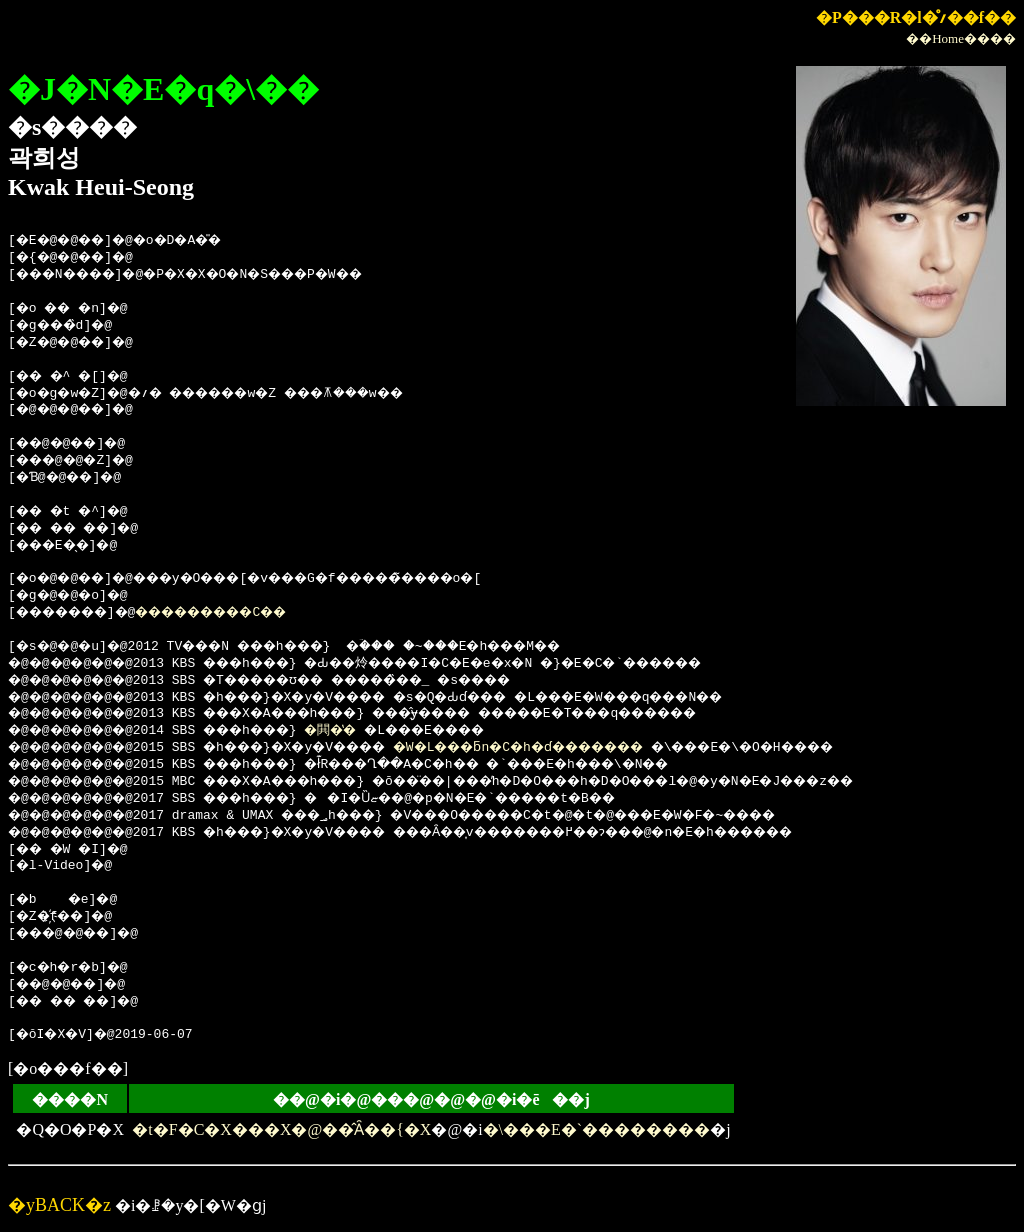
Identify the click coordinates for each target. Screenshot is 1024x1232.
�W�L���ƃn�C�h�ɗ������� (581, 748)
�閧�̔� (366, 731)
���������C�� (245, 613)
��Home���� (961, 38)
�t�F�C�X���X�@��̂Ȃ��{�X (281, 1129)
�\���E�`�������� (597, 1129)
